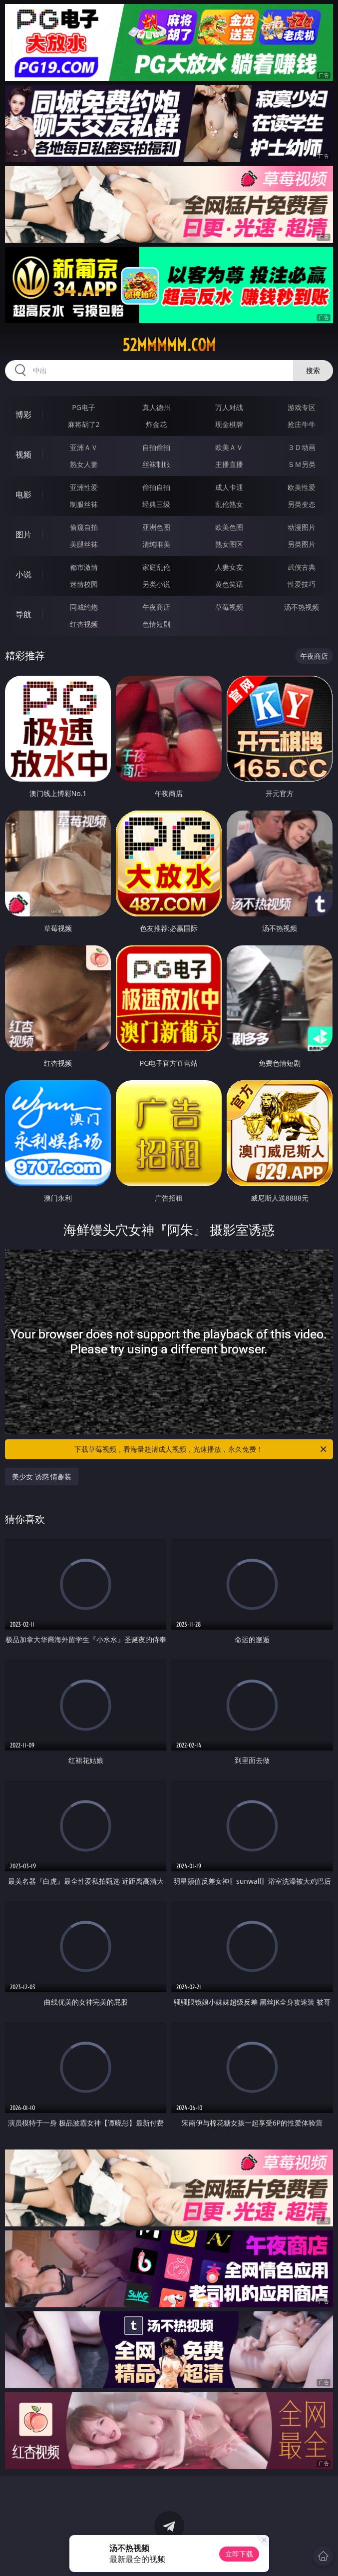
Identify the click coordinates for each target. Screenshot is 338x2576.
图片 (23, 534)
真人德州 (156, 407)
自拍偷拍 (156, 447)
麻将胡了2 (84, 424)
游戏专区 (302, 407)
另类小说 (156, 584)
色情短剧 (156, 624)
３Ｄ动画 (302, 447)
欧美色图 (229, 527)
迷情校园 (84, 584)
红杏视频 (84, 624)
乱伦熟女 (229, 504)
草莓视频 (229, 607)
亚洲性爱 (84, 487)
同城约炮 (84, 607)
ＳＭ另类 (302, 464)
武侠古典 (302, 567)
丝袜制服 (156, 464)
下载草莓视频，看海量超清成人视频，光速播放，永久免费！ (201, 1449)
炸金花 (156, 424)
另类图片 (302, 544)
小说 (23, 574)
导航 (23, 614)
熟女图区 (229, 544)
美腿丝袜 (84, 544)
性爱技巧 (302, 584)
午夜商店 (156, 607)
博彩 (23, 414)
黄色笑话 (229, 584)
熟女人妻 (84, 464)
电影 (23, 494)
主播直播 (229, 464)
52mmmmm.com (169, 345)
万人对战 (229, 407)
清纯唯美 (156, 544)
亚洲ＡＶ (84, 447)
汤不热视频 (301, 607)
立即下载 (239, 2554)
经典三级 (156, 504)
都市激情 (84, 567)
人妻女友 (229, 567)
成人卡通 (229, 487)
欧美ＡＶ (229, 447)
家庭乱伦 (156, 567)
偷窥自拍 (84, 527)
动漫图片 (302, 527)
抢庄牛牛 (302, 424)
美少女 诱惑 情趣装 (41, 1476)
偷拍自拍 (156, 487)
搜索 (313, 370)
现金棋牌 (229, 424)
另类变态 (302, 504)
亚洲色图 (156, 527)
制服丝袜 (84, 504)
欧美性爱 (302, 487)
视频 (23, 454)
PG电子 (83, 407)
